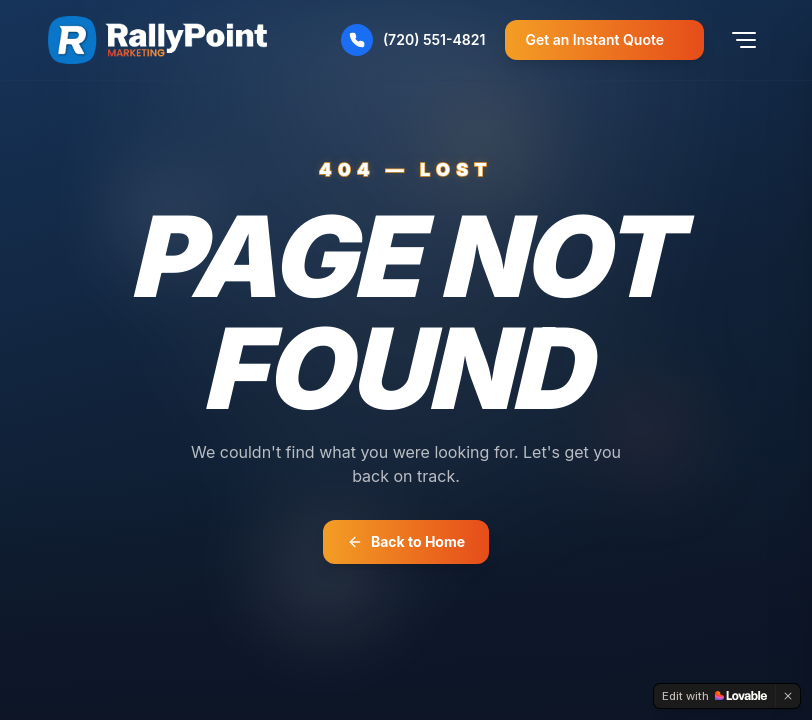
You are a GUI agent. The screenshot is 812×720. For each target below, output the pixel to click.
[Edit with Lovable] (714, 696)
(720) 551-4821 (413, 40)
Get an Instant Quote (604, 39)
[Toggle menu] (744, 40)
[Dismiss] (788, 696)
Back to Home (406, 541)
